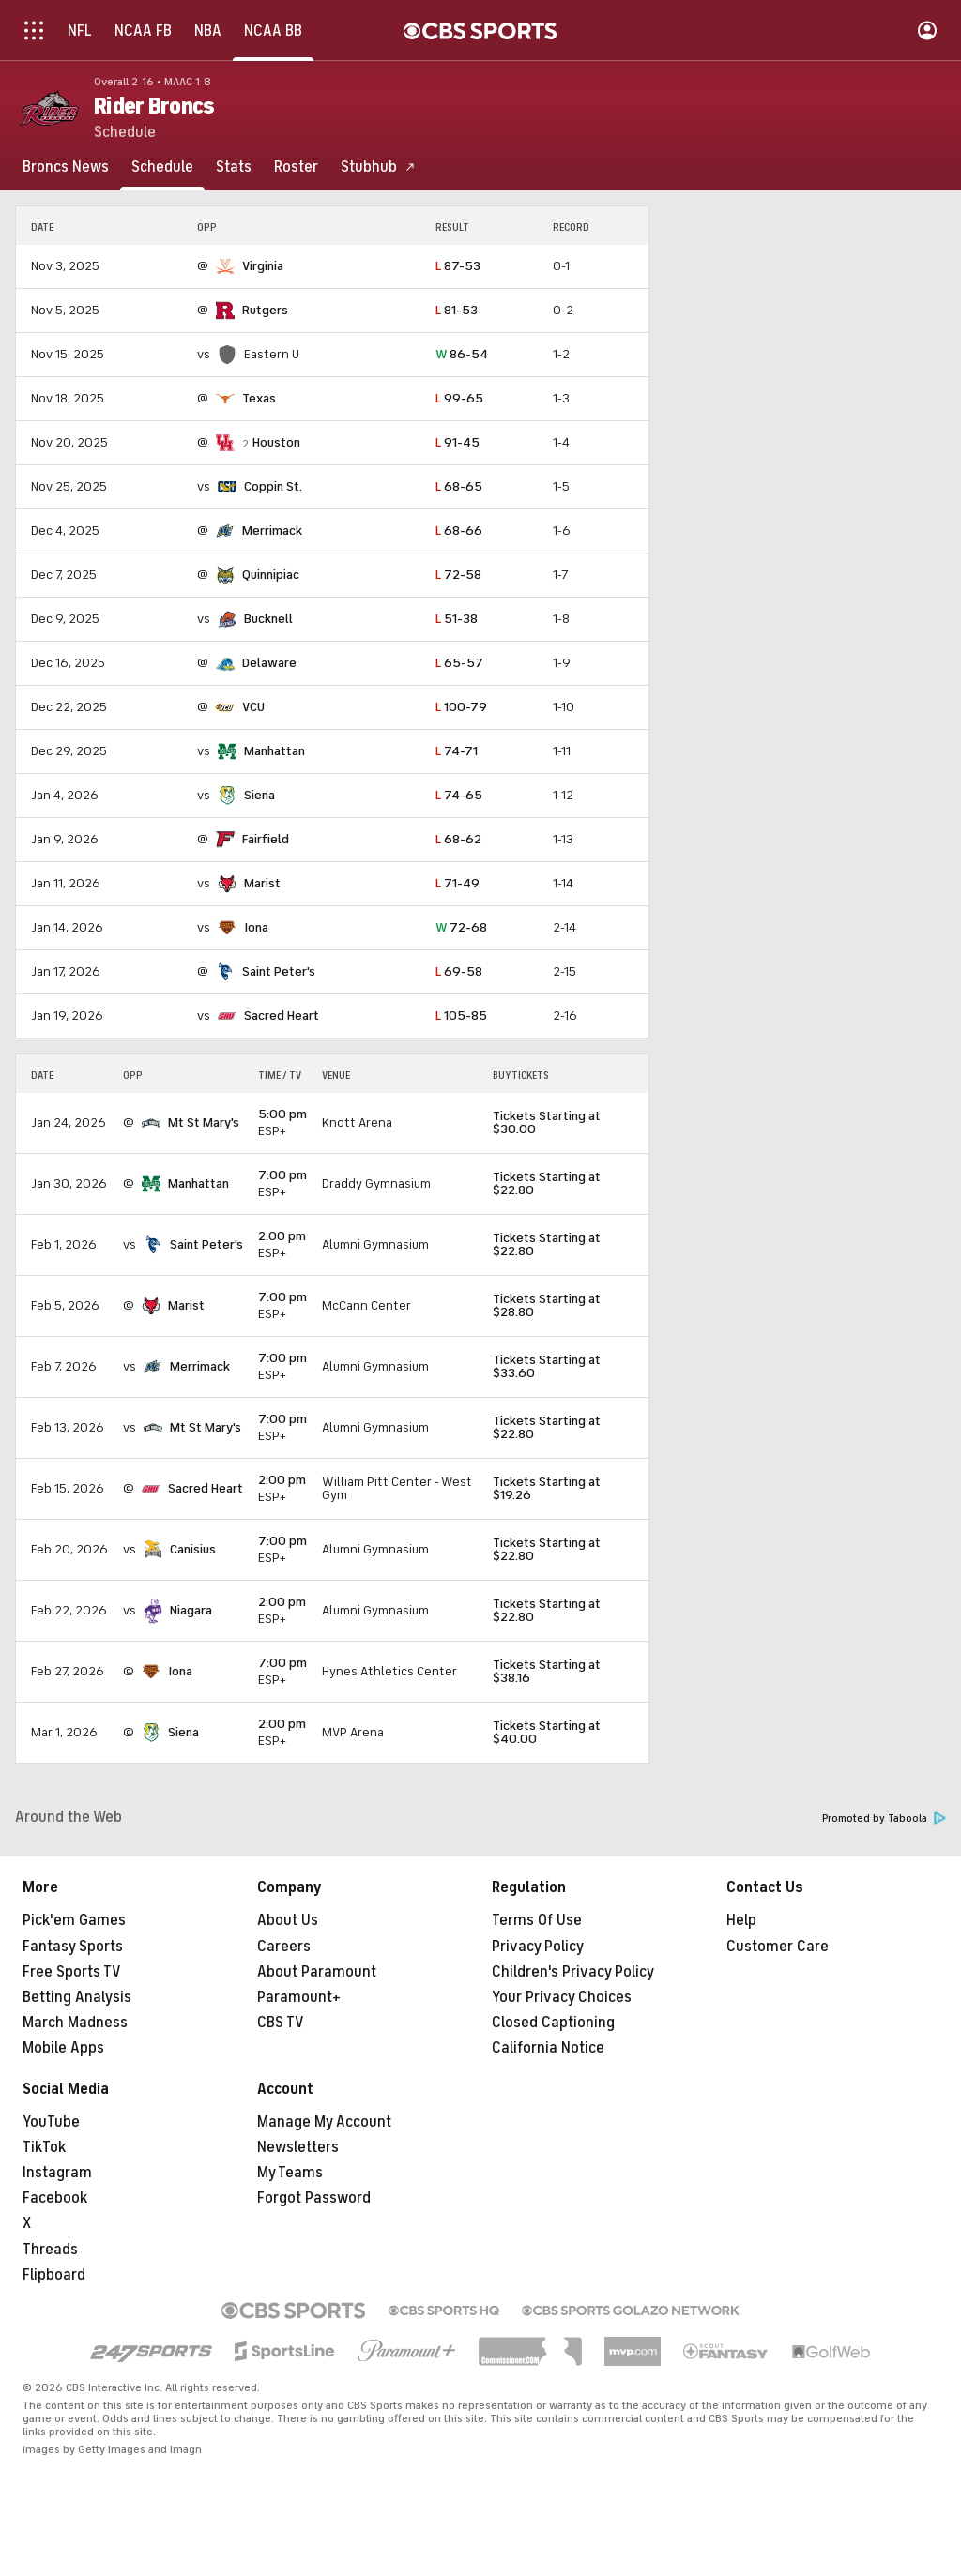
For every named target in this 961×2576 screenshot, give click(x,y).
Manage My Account (324, 2122)
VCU (253, 707)
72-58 (458, 575)
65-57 (459, 663)
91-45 (457, 442)
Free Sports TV (72, 1971)
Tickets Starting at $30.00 (547, 1122)
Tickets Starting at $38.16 (547, 1671)
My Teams (290, 2172)
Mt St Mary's (203, 1122)
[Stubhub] (378, 167)
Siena (259, 795)
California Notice (548, 2047)
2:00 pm (282, 1236)
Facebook (55, 2198)
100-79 (461, 707)
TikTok (44, 2147)
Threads (50, 2249)
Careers (284, 1946)
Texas (259, 398)
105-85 (461, 1015)
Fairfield (265, 839)
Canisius (193, 1549)
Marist (262, 883)
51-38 (456, 619)
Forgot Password (314, 2198)
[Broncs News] (65, 167)
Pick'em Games (74, 1920)
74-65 (458, 795)
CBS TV (280, 2022)
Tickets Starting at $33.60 (547, 1366)
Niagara (191, 1610)
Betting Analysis (77, 1997)
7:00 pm (282, 1175)
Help (741, 1920)
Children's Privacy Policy (573, 1971)
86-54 (461, 354)
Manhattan (274, 751)
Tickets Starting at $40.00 (547, 1732)
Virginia (262, 266)
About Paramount (316, 1971)
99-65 (459, 398)
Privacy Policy (538, 1946)
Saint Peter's (278, 971)
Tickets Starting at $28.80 (547, 1305)
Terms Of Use (537, 1920)
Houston (276, 442)
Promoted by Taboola (884, 1818)
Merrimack (272, 530)
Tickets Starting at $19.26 (547, 1488)
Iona (256, 927)
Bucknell (268, 619)
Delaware (269, 663)
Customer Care (777, 1946)
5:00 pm (282, 1114)
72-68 (461, 927)
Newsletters (298, 2147)
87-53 (457, 266)
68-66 (458, 530)
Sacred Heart (281, 1015)
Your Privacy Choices (562, 1997)
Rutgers (265, 310)
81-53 (456, 310)
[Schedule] (162, 167)
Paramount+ (299, 1997)
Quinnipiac (270, 575)
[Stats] (234, 167)
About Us (287, 1920)
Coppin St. (273, 486)
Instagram (57, 2172)
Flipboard (54, 2274)
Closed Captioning (553, 2022)
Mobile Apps (63, 2047)
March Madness (75, 2022)
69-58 (458, 971)
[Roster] (296, 167)
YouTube (51, 2122)
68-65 (458, 486)
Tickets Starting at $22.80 (547, 1183)
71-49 (457, 883)
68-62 (458, 839)
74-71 (456, 751)
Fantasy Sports (73, 1946)
